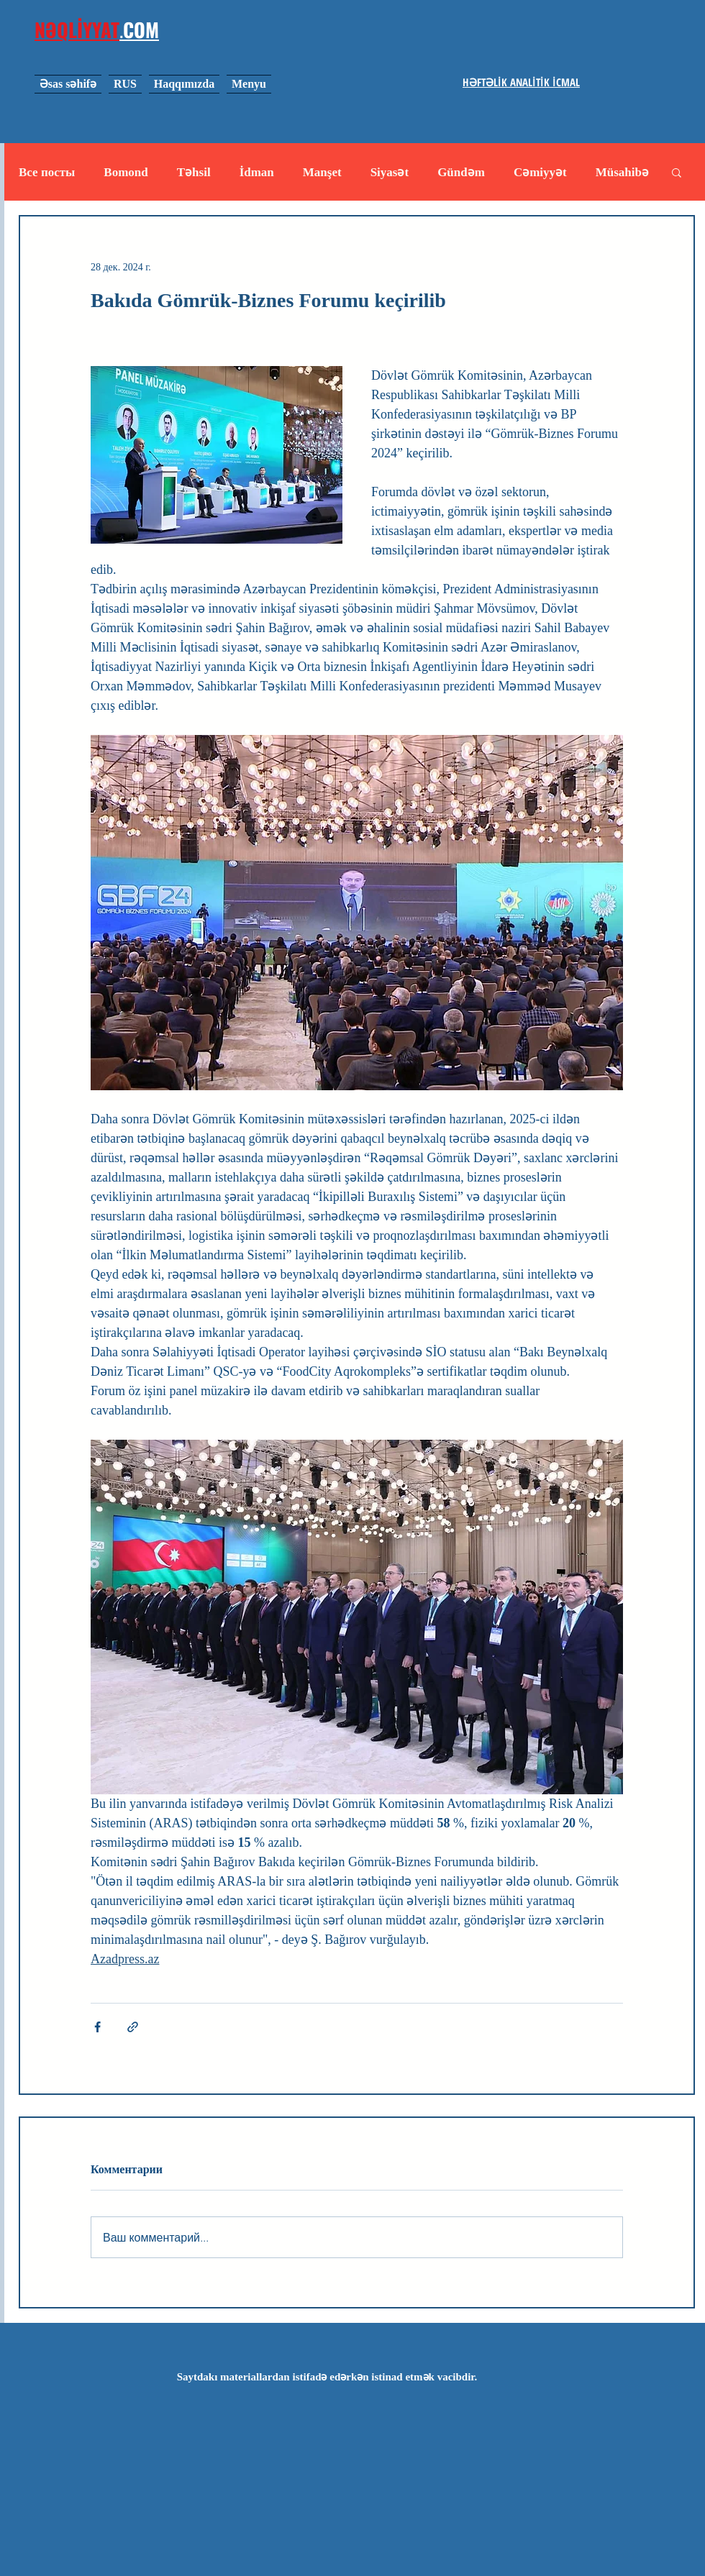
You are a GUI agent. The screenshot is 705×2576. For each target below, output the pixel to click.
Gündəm (461, 172)
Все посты (47, 172)
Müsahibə (622, 172)
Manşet (322, 172)
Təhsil (194, 172)
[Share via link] (133, 2027)
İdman (257, 172)
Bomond (125, 172)
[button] (676, 172)
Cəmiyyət (540, 172)
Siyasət (389, 172)
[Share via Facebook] (97, 2027)
